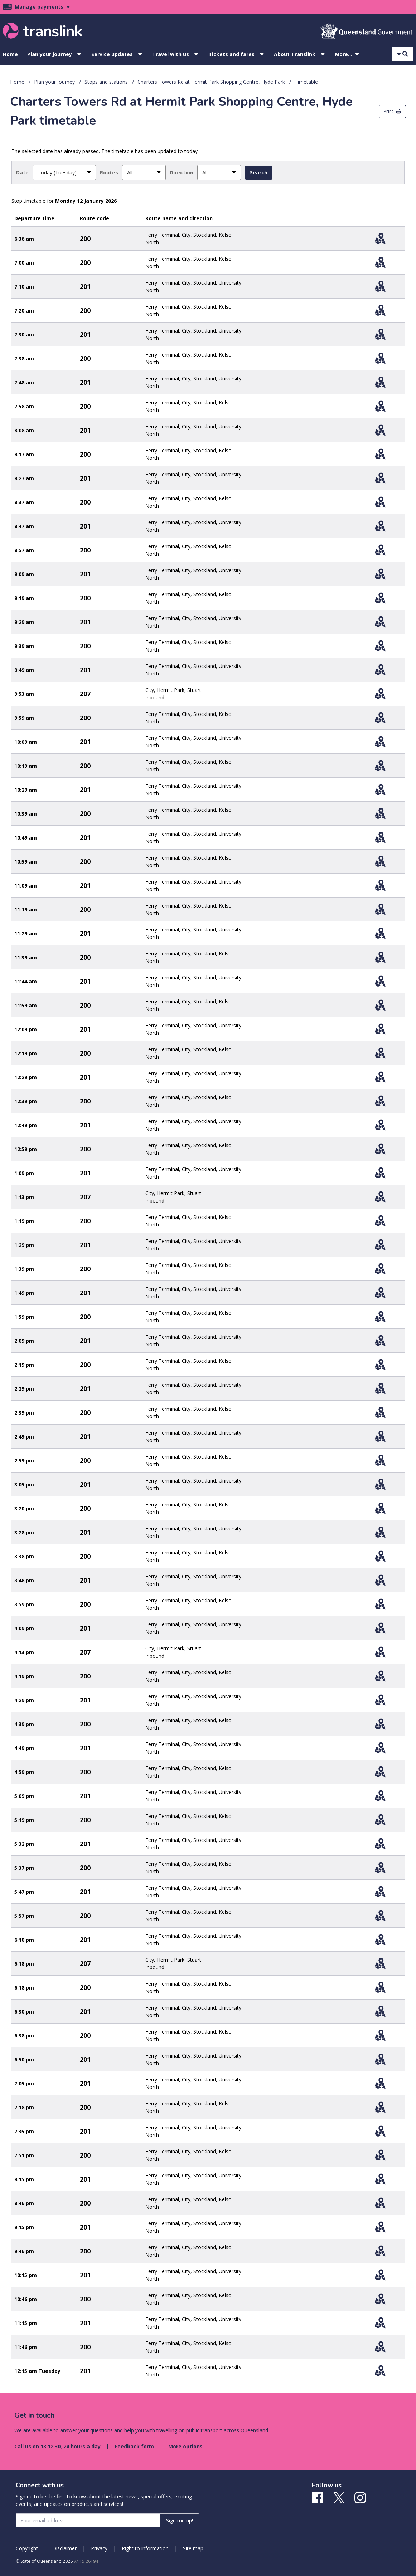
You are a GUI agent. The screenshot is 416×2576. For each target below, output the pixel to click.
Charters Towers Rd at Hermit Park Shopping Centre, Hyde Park (211, 81)
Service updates (112, 54)
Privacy (99, 2548)
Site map (193, 2548)
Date (22, 172)
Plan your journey (49, 54)
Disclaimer (64, 2548)
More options (185, 2446)
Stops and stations (106, 81)
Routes (109, 172)
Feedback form (134, 2446)
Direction (181, 172)
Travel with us (170, 54)
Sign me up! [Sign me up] (179, 2520)
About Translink (294, 54)
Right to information (145, 2548)
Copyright (27, 2548)
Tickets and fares (231, 54)
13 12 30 (50, 2446)
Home (10, 54)
